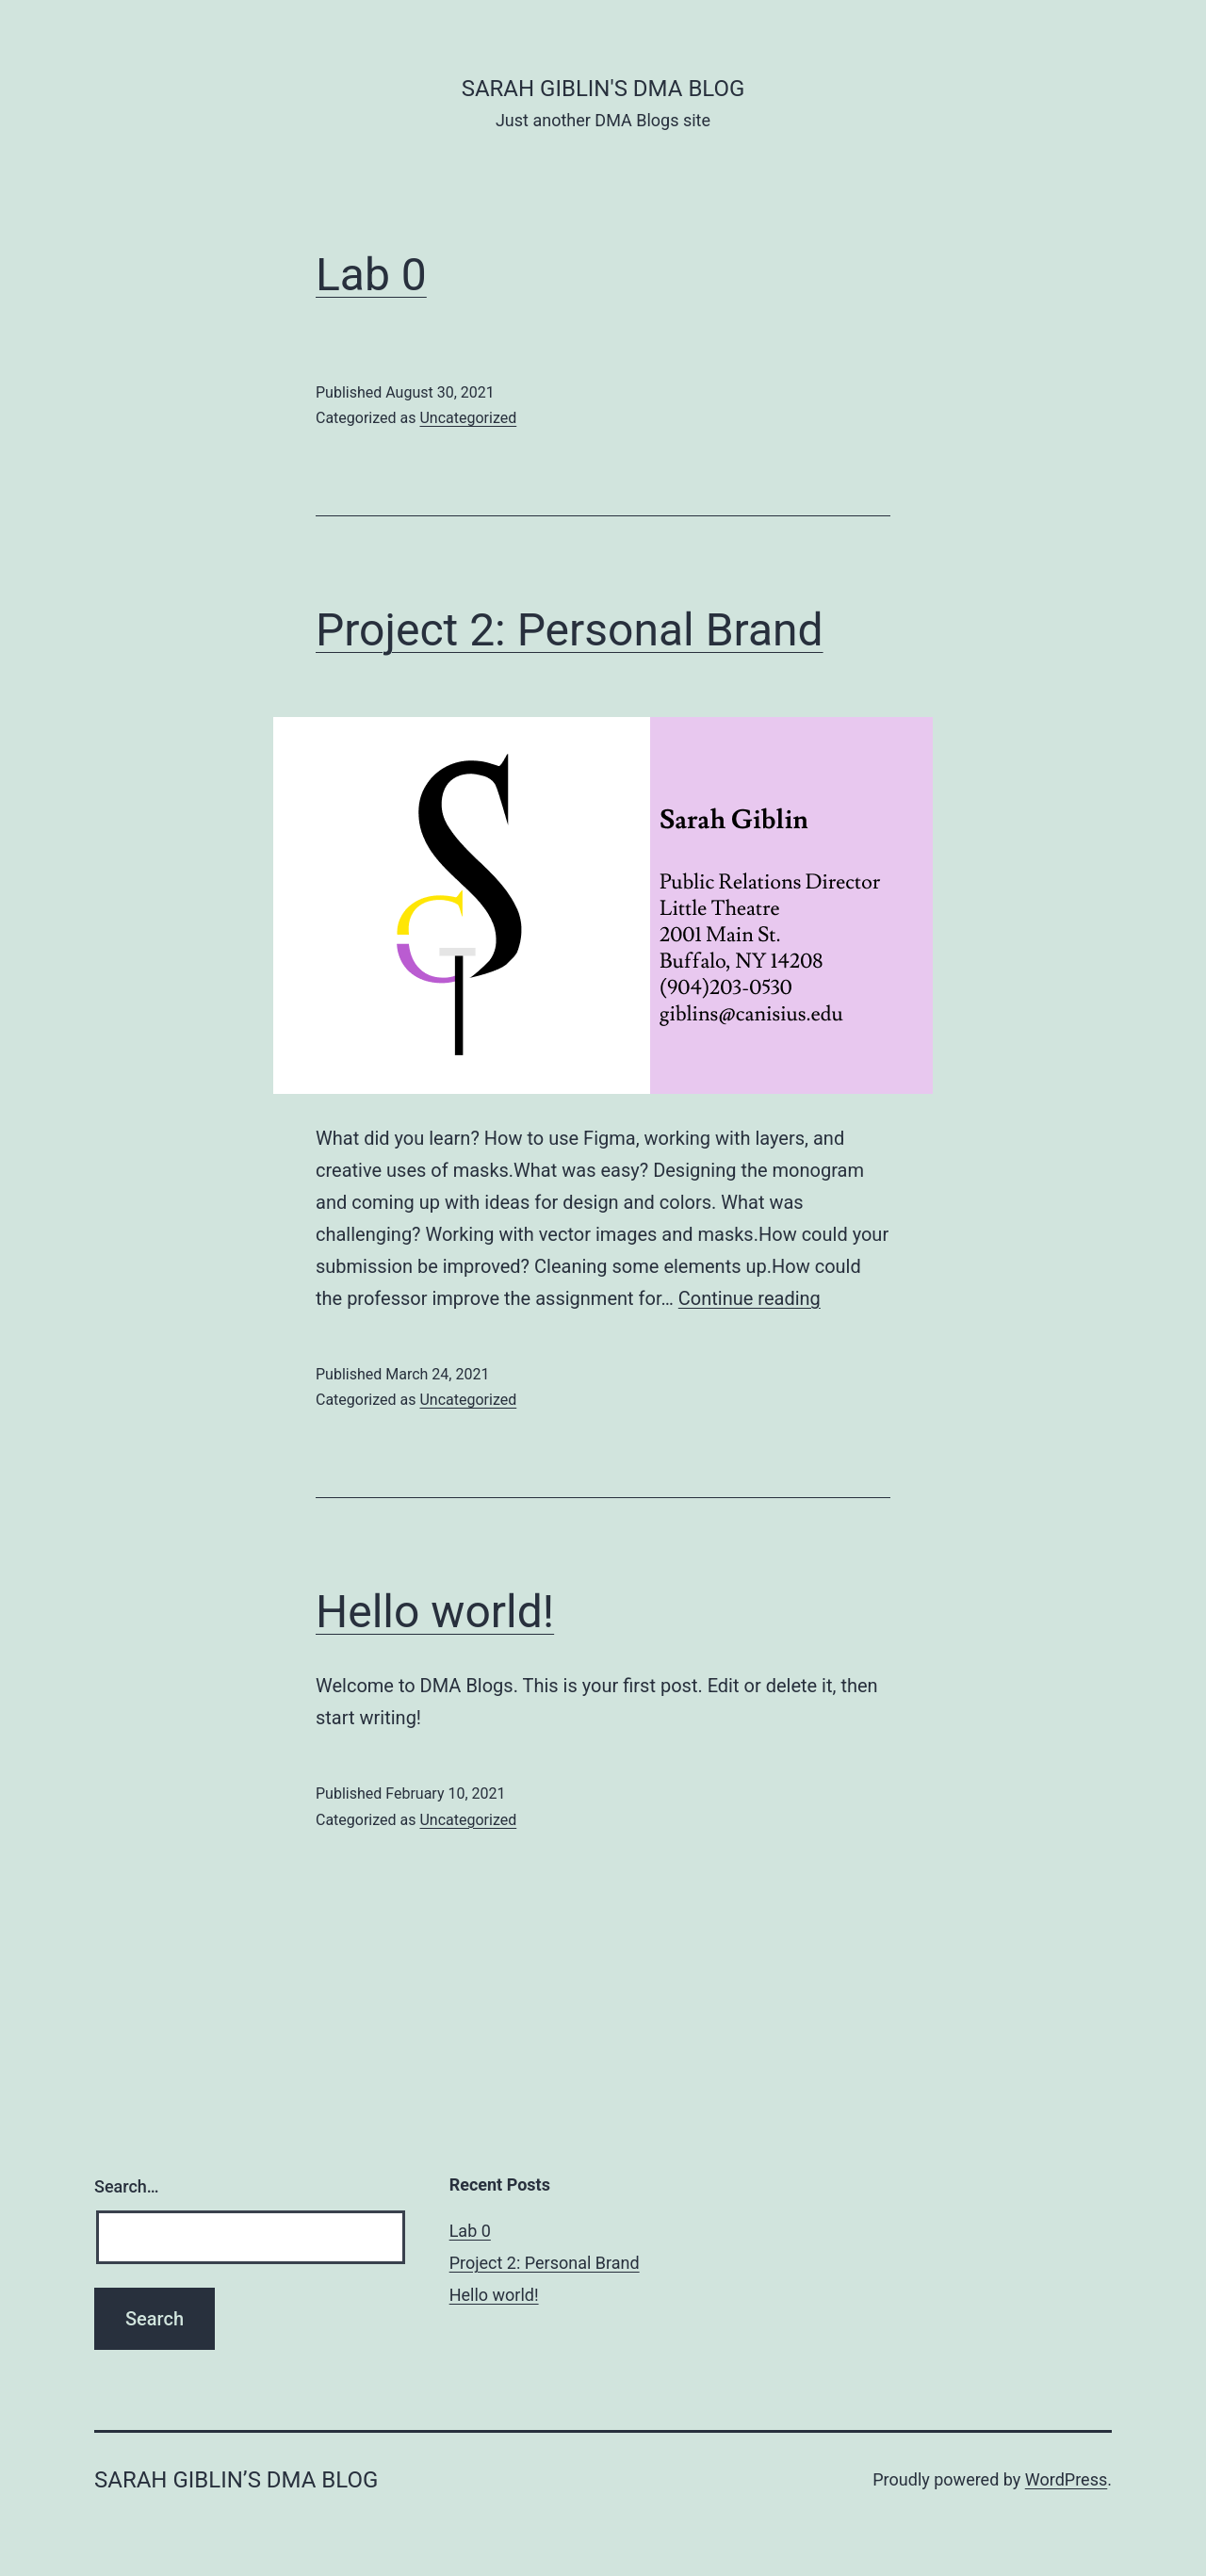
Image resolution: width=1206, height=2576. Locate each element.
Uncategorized (467, 418)
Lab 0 (371, 275)
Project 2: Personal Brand (569, 630)
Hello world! (435, 1612)
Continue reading (749, 1298)
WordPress (1066, 2479)
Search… (126, 2186)
